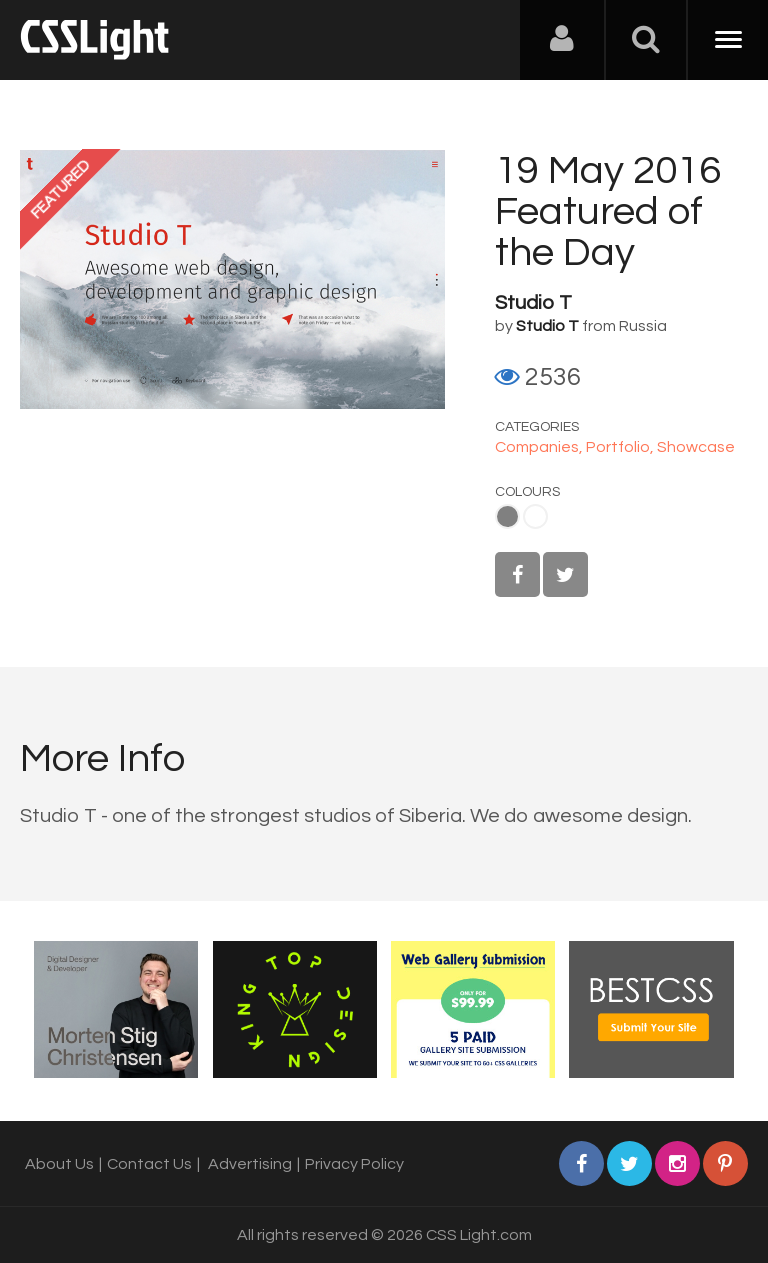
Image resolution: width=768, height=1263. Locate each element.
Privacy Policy (354, 1164)
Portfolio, (621, 447)
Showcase (696, 447)
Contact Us (149, 1164)
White (535, 516)
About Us (59, 1164)
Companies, (540, 447)
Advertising (250, 1164)
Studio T (533, 303)
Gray (507, 516)
